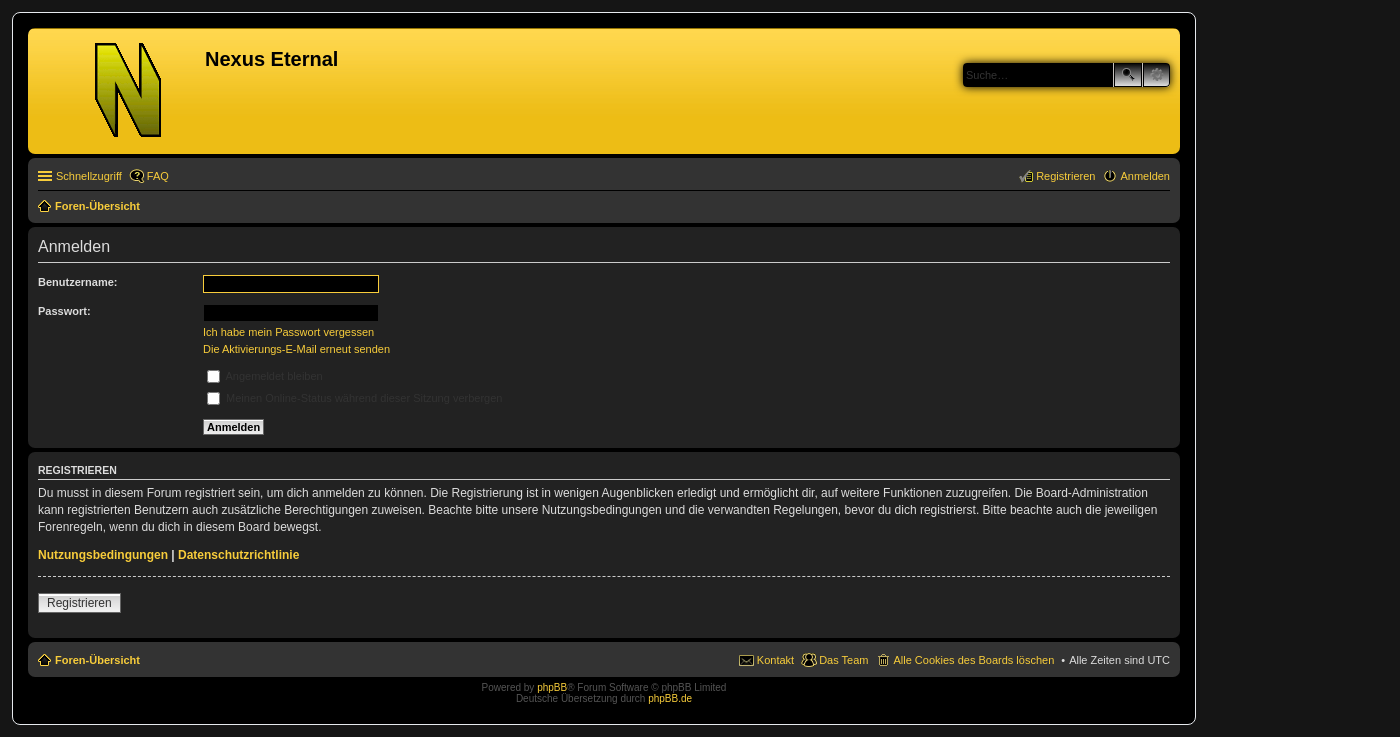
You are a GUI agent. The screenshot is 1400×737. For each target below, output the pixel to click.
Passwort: (64, 311)
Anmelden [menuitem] (1145, 176)
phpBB (552, 687)
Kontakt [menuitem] (775, 660)
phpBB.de (670, 698)
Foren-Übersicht (97, 660)
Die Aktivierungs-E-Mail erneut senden (296, 349)
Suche (1128, 75)
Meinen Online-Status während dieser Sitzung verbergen (354, 398)
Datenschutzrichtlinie (238, 555)
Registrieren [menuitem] (1065, 176)
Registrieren (79, 603)
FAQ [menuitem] (158, 176)
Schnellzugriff (89, 176)
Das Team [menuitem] (843, 660)
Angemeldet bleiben (265, 376)
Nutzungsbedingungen (103, 555)
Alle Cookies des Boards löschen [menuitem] (973, 660)
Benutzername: (77, 282)
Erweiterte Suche (1156, 75)
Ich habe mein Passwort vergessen (288, 332)
